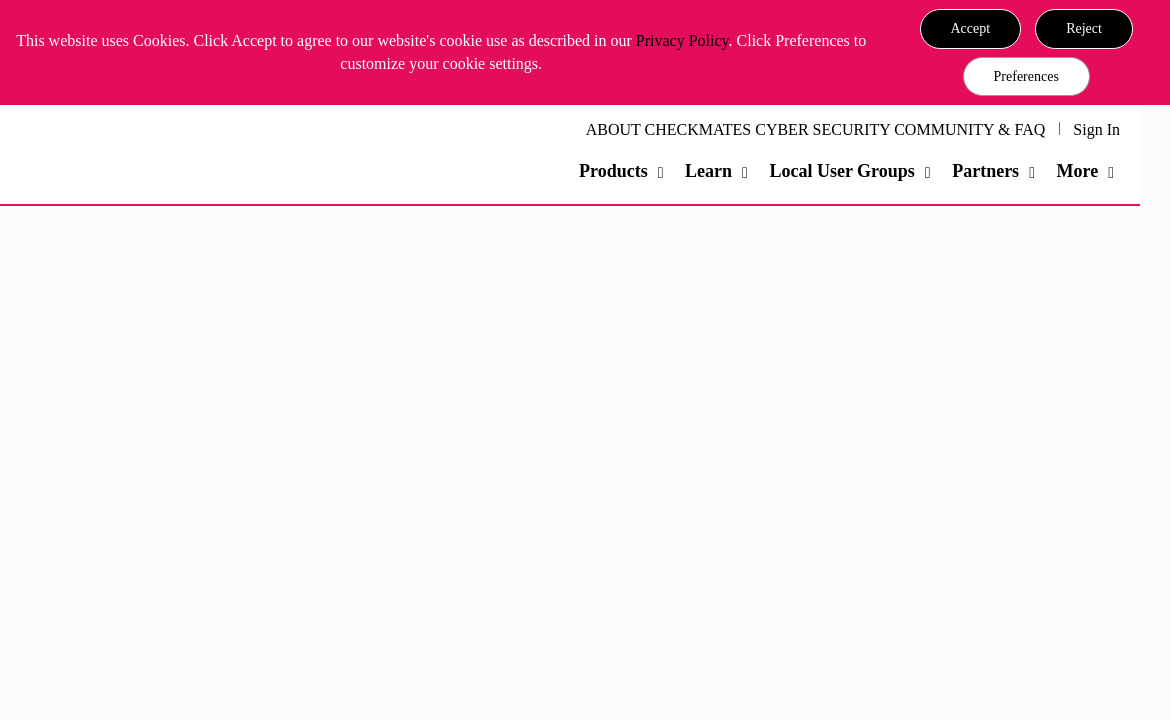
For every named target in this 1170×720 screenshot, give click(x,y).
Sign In (1096, 129)
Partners (985, 171)
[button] (971, 29)
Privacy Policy (682, 40)
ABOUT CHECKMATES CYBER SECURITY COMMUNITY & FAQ (816, 129)
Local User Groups (841, 171)
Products (613, 171)
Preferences (1026, 76)
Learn (708, 171)
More (1077, 171)
